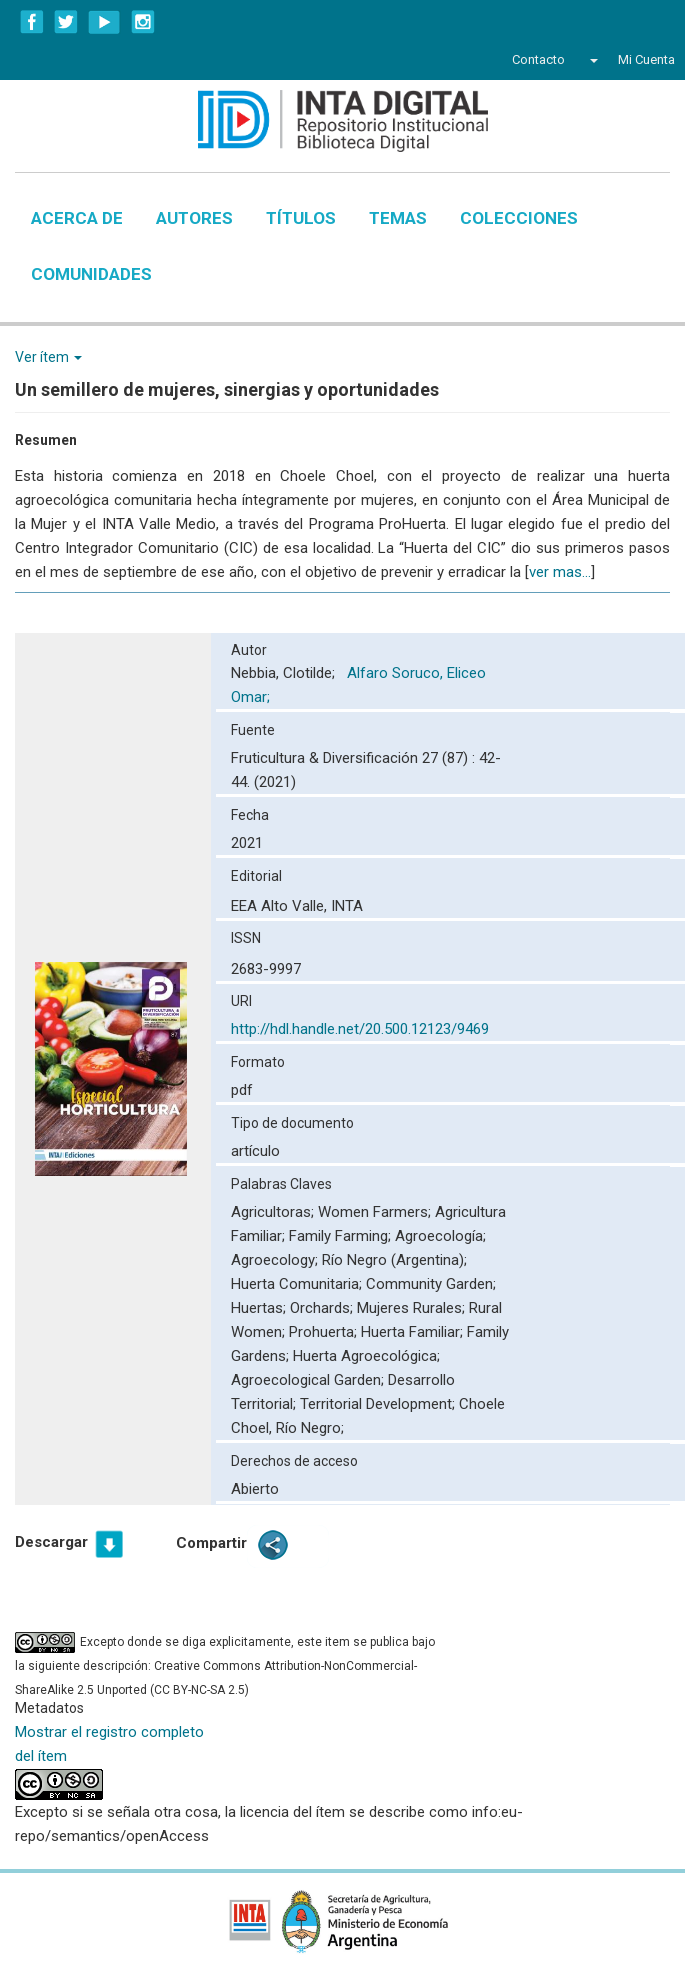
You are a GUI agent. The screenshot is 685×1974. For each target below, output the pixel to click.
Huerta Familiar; (414, 1332)
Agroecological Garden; (309, 1380)
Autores (194, 218)
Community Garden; (431, 1284)
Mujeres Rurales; (413, 1308)
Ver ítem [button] (48, 357)
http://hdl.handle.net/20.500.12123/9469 (360, 1029)
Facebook (32, 22)
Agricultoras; (274, 1212)
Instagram (143, 22)
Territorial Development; (379, 1404)
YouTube (104, 22)
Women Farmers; (376, 1212)
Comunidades (91, 274)
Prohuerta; (325, 1332)
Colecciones (519, 218)
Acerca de (77, 218)
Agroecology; (276, 1260)
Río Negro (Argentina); (394, 1260)
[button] (591, 60)
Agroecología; (440, 1236)
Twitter (66, 22)
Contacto (538, 59)
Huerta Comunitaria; (298, 1284)
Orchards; (323, 1308)
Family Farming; (342, 1236)
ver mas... (560, 572)
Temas (398, 218)
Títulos (301, 218)
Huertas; (260, 1308)
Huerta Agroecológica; (366, 1356)
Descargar (51, 1542)
